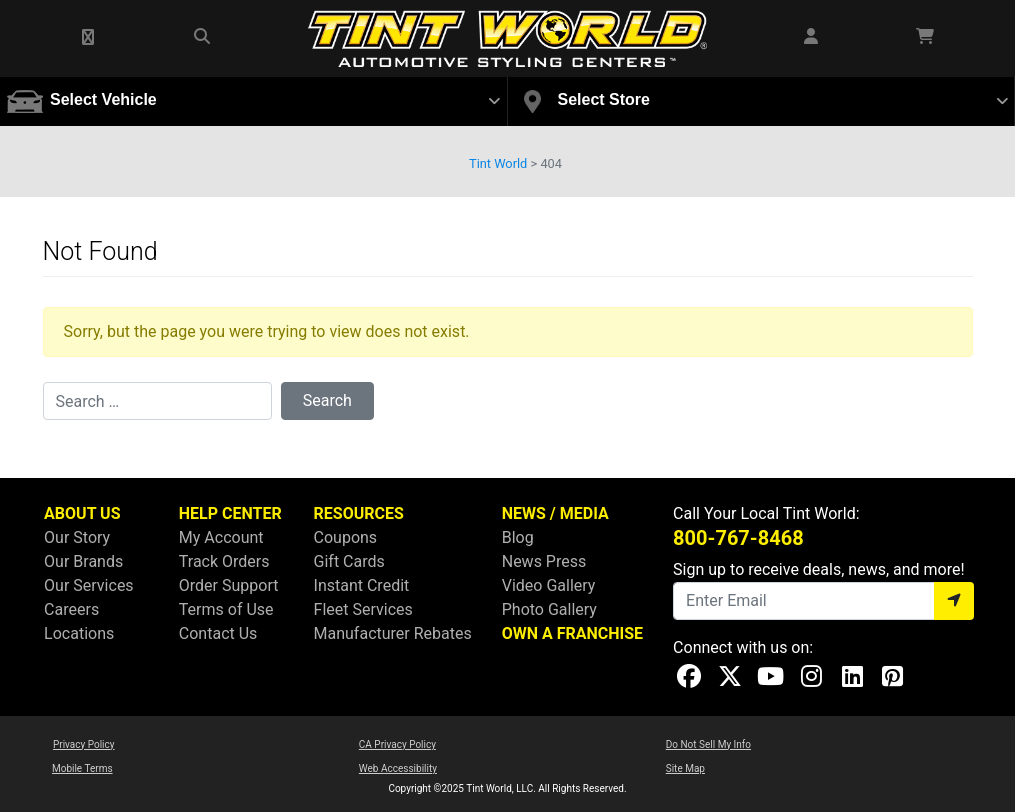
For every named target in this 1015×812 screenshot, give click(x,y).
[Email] (804, 601)
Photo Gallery (549, 609)
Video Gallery (549, 585)
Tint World (498, 163)
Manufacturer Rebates (393, 633)
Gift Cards (349, 561)
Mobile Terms (82, 768)
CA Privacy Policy (397, 744)
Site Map (685, 768)
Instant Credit (362, 585)
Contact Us (218, 633)
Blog (518, 537)
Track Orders (224, 561)
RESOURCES (359, 513)
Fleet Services (363, 609)
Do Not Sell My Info (708, 744)
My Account (221, 537)
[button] (89, 38)
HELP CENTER (230, 513)
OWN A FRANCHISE (572, 633)
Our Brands (83, 561)
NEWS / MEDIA (555, 513)
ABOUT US (82, 513)
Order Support (229, 585)
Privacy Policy (84, 744)
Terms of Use (226, 609)
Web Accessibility (398, 768)
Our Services (89, 585)
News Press (544, 561)
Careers (71, 609)
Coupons (346, 537)
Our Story (77, 537)
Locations (79, 633)
